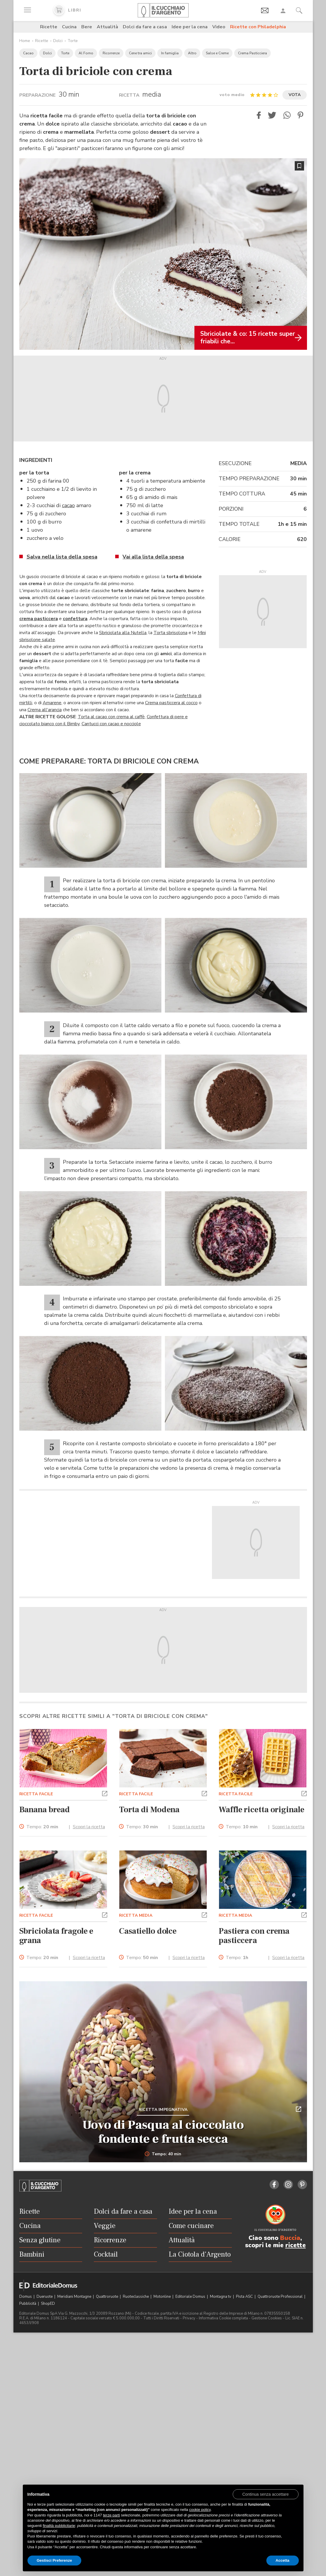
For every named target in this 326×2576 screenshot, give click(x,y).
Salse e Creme (217, 53)
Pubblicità (28, 2303)
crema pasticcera (38, 618)
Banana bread (44, 1809)
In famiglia (170, 53)
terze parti (111, 2515)
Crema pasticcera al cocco (171, 703)
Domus (26, 2296)
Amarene (52, 703)
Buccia (290, 2238)
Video (218, 27)
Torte (73, 41)
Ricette (48, 27)
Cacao (28, 53)
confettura (75, 618)
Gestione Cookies (266, 2318)
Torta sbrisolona (170, 632)
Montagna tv (221, 2296)
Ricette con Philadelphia (258, 27)
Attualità (107, 27)
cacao (68, 505)
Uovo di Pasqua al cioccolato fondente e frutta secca (163, 2132)
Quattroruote (107, 2296)
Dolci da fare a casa (145, 27)
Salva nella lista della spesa (62, 556)
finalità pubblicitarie (59, 2525)
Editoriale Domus (190, 2296)
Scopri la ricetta (89, 1827)
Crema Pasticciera (252, 53)
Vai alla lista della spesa (153, 556)
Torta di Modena (149, 1809)
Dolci (58, 41)
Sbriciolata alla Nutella (122, 632)
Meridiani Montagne (74, 2296)
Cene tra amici (140, 53)
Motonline (162, 2296)
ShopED (48, 2303)
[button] (259, 115)
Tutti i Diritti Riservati (161, 2318)
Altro (192, 53)
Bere (86, 27)
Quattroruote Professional (280, 2296)
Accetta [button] (282, 2560)
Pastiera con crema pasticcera (254, 1936)
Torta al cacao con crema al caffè (111, 717)
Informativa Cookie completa (223, 2318)
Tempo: (42, 1827)
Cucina (69, 27)
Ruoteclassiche (136, 2296)
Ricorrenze (111, 53)
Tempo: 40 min (163, 2154)
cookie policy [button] (200, 2509)
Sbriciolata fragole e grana (56, 1936)
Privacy (189, 2318)
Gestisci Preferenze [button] (54, 2560)
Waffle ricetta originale (261, 1809)
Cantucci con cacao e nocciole (111, 724)
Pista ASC (245, 2296)
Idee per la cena (190, 27)
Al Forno (86, 53)
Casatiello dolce (148, 1931)
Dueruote (45, 2296)
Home (24, 41)
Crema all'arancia (44, 710)
